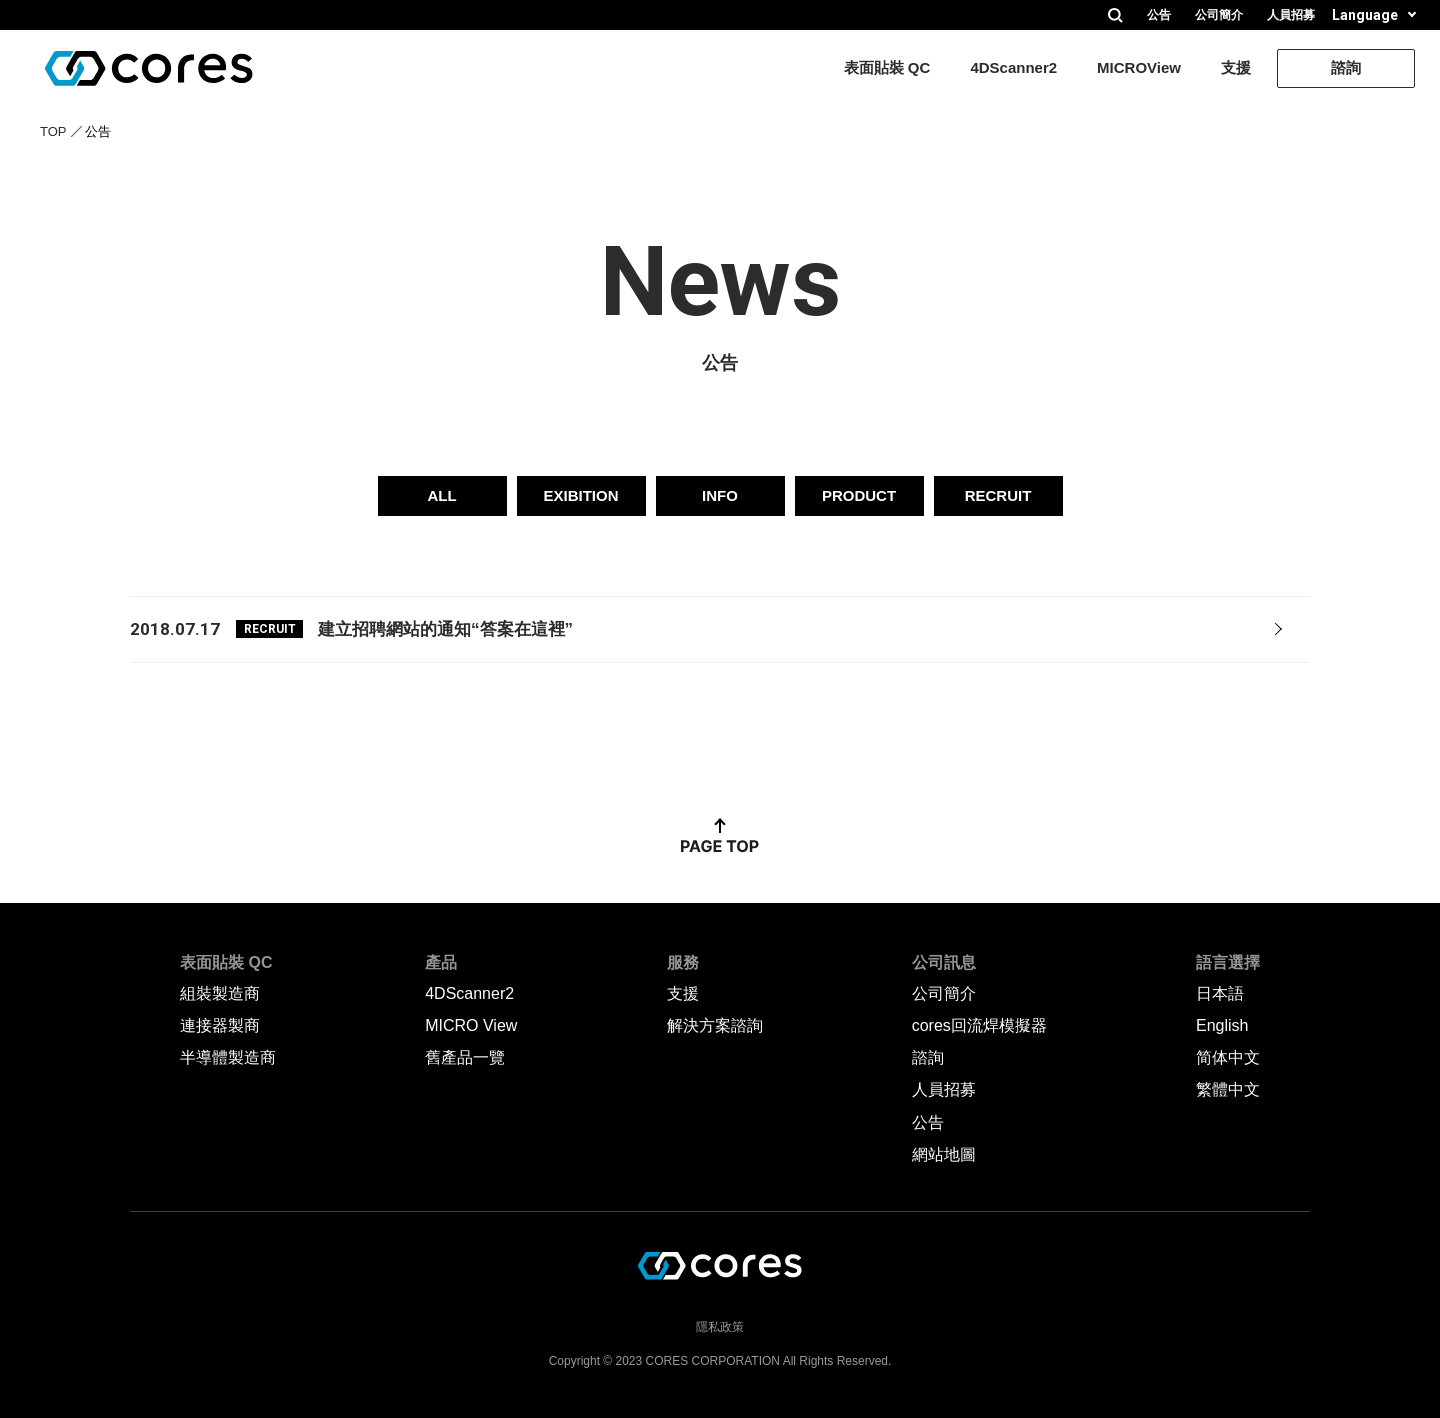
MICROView (1139, 67)
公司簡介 (1219, 15)
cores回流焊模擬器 (979, 1025)
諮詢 (1346, 67)
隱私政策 (720, 1327)
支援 (1236, 67)
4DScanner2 (1013, 67)
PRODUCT (859, 495)
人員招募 (1291, 15)
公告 (1159, 15)
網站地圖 (944, 1154)
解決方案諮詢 (715, 1025)
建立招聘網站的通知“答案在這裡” (445, 629)
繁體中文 (1228, 1089)
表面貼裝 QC (887, 67)
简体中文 (1228, 1057)
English (1222, 1025)
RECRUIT (998, 495)
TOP (53, 131)
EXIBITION (580, 495)
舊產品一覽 (465, 1057)
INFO (720, 495)
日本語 (1220, 993)
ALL (441, 495)
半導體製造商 (228, 1057)
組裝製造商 (220, 993)
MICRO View (471, 1025)
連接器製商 (220, 1025)
